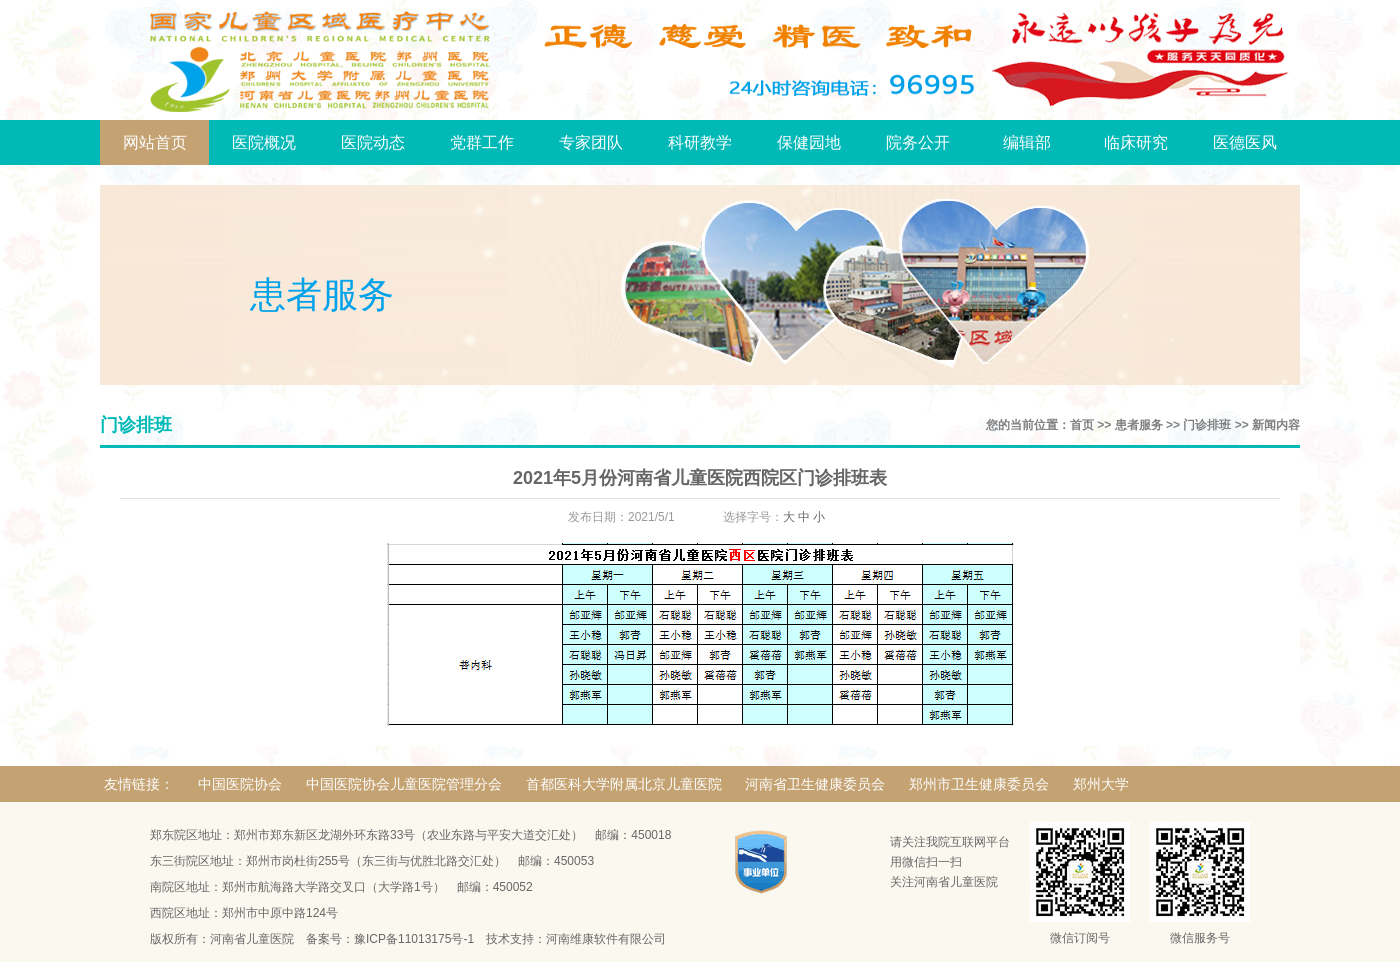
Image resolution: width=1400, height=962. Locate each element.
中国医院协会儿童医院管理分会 (404, 784)
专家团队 (591, 142)
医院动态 (373, 142)
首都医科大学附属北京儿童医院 (624, 784)
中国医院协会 (240, 784)
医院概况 (264, 142)
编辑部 (1027, 142)
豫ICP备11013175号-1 (414, 939)
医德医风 (1245, 142)
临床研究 (1136, 142)
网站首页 (155, 142)
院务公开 (918, 142)
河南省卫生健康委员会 (815, 784)
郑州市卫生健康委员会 (979, 784)
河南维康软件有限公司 (606, 939)
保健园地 (809, 142)
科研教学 (700, 142)
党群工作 (482, 142)
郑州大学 (1101, 784)
